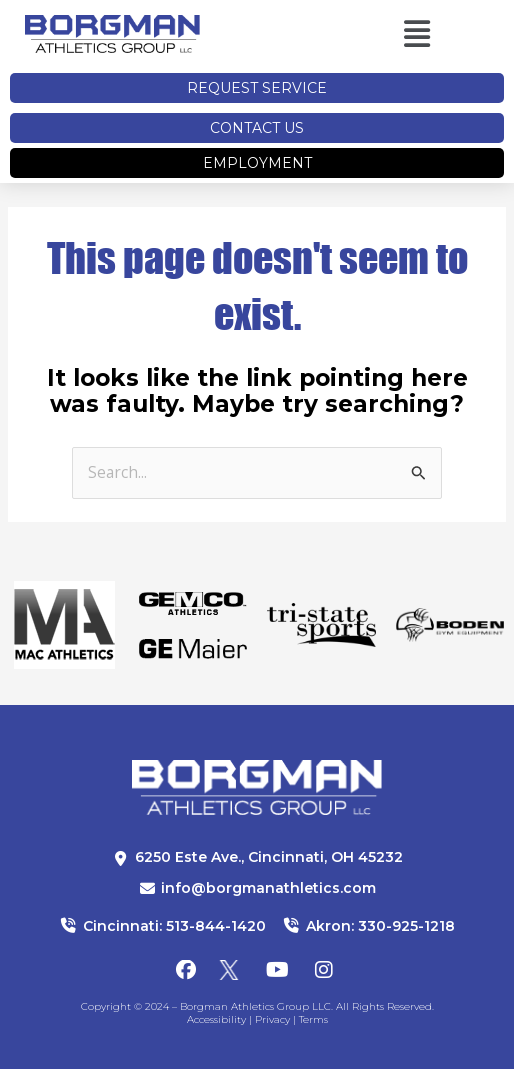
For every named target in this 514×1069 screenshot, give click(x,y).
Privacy (272, 1019)
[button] (380, 34)
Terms (313, 1019)
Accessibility (216, 1019)
